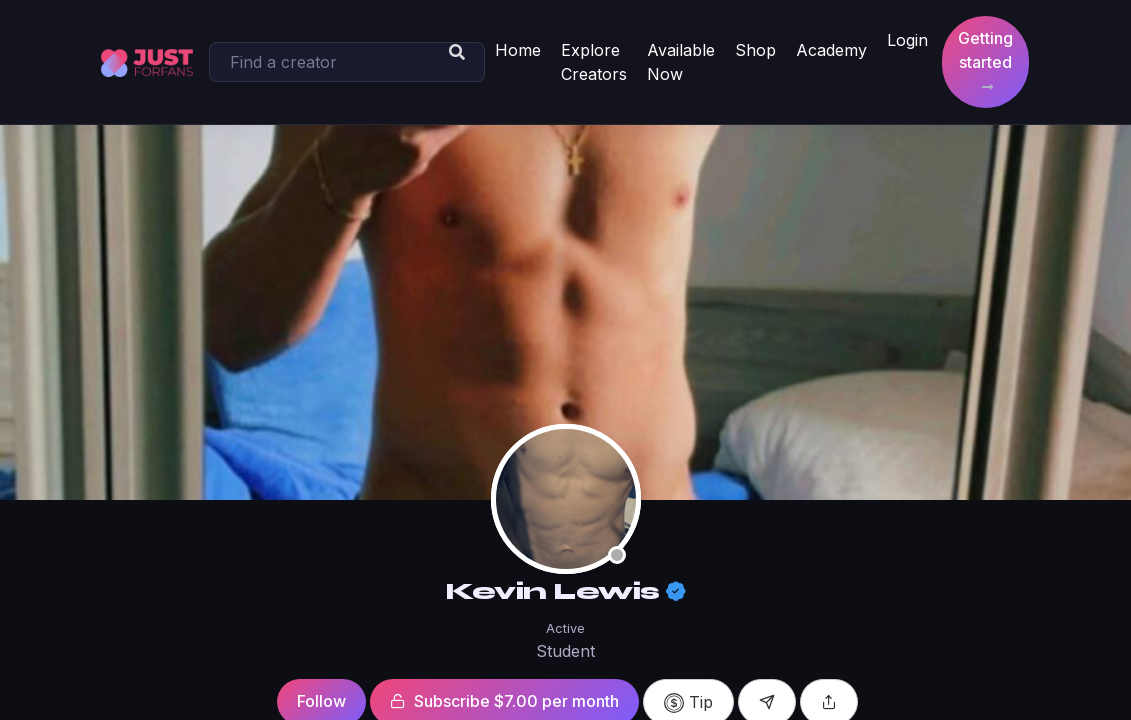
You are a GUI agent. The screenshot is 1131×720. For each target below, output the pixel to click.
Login (907, 40)
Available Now (681, 62)
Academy (831, 50)
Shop (755, 50)
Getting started (985, 61)
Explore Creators (594, 62)
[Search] (347, 62)
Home (518, 50)
